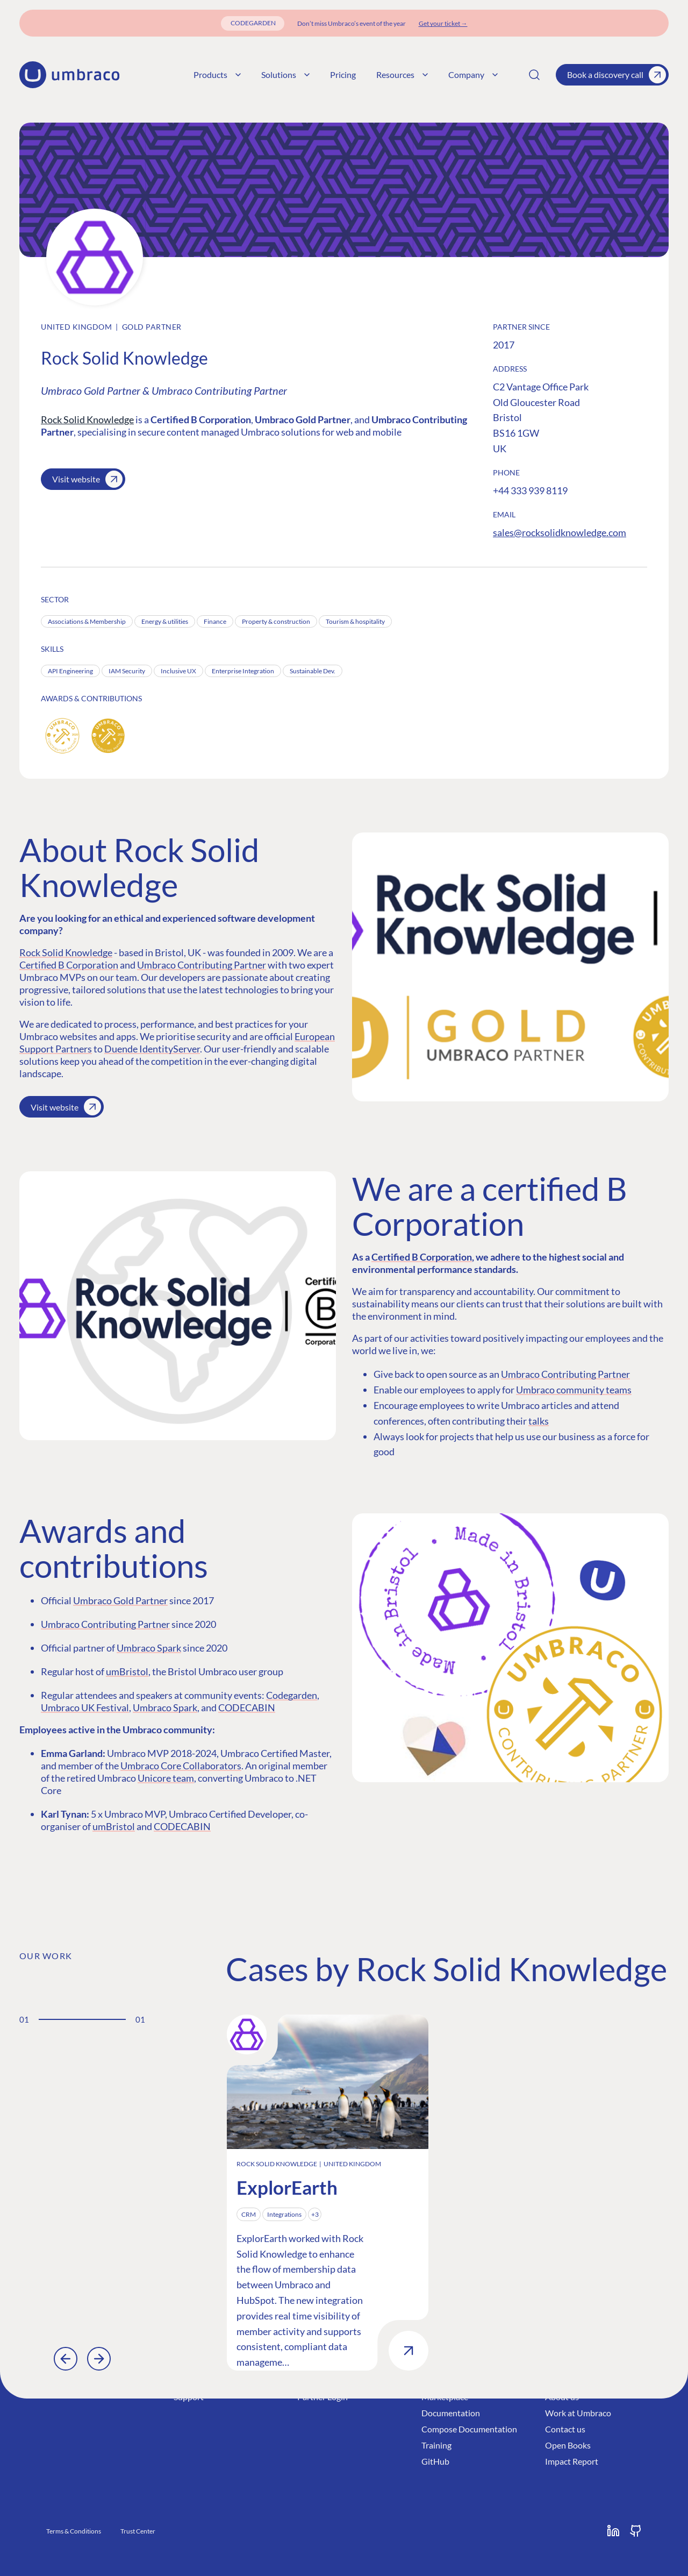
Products (217, 74)
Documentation (450, 2413)
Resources (402, 74)
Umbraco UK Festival (85, 1707)
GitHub (435, 2461)
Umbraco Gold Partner (120, 1600)
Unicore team (166, 1778)
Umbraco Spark (149, 1648)
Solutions (285, 74)
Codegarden (291, 1695)
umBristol (127, 1671)
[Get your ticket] (443, 23)
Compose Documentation (469, 2429)
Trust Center (137, 2531)
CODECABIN (246, 1707)
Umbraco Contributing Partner (201, 965)
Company (473, 74)
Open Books (568, 2445)
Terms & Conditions (73, 2531)
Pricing (343, 74)
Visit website (87, 479)
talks (538, 1421)
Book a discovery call (616, 74)
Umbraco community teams (574, 1390)
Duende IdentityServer (152, 1049)
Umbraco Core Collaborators (180, 1765)
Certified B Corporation (68, 965)
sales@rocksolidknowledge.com (559, 532)
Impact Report (571, 2461)
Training (436, 2445)
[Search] (534, 75)
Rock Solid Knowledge (87, 419)
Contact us (565, 2429)
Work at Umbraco (578, 2413)
